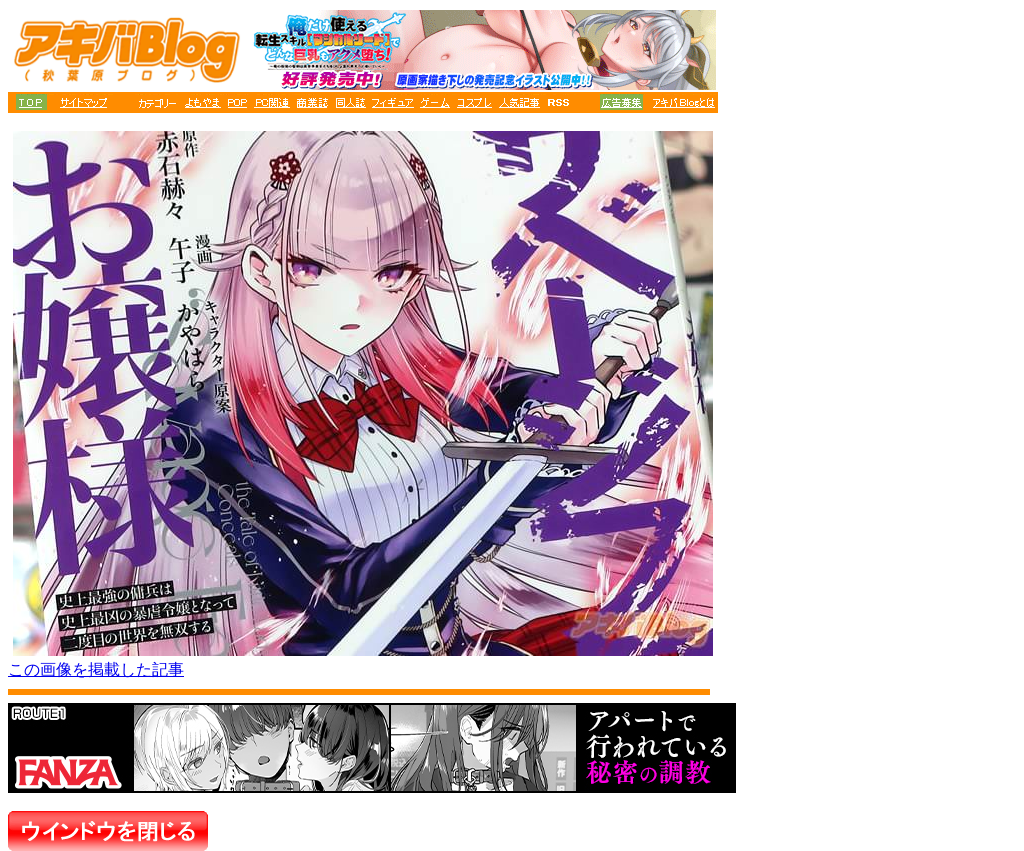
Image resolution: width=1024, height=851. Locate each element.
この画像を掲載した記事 (96, 669)
